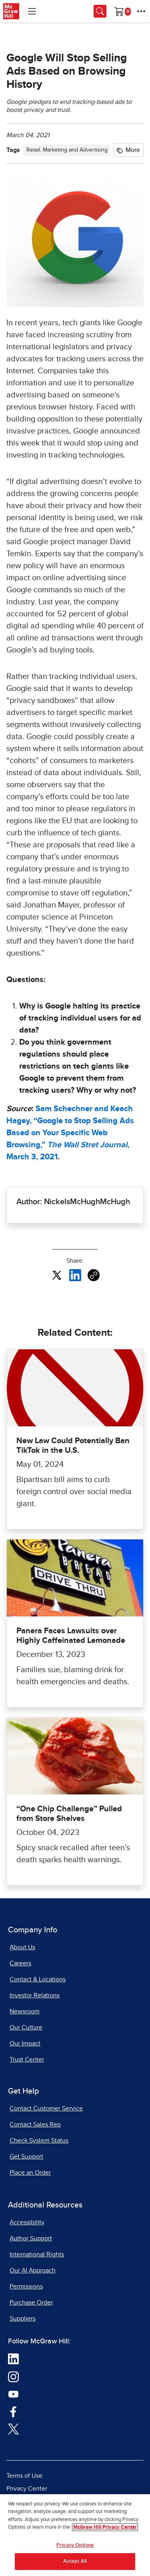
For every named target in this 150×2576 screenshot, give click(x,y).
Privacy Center (26, 2488)
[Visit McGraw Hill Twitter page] (13, 2428)
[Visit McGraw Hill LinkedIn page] (13, 2358)
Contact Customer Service (46, 2108)
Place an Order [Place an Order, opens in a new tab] (30, 2172)
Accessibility (27, 2222)
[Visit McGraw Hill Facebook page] (13, 2411)
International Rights (37, 2254)
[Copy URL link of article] (94, 1275)
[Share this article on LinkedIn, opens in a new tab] (75, 1275)
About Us (22, 1947)
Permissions (26, 2286)
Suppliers (23, 2318)
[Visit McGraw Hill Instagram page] (13, 2376)
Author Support (31, 2238)
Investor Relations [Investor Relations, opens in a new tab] (35, 1995)
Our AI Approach (33, 2270)
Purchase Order (31, 2302)
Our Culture (26, 2027)
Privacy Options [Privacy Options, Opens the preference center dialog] (75, 2549)
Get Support (26, 2156)
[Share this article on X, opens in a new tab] (57, 1275)
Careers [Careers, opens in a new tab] (20, 1963)
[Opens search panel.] (100, 11)
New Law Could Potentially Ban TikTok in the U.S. (73, 1445)
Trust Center (27, 2059)
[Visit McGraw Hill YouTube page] (13, 2393)
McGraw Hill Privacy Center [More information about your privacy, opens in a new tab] (105, 2531)
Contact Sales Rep (35, 2124)
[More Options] (141, 11)
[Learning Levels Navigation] (32, 11)
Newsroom (25, 2011)
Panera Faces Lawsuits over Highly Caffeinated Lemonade (70, 1635)
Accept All (75, 2565)
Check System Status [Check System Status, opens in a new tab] (39, 2140)
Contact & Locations (38, 1979)
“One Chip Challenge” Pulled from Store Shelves (69, 1814)
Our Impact (25, 2043)
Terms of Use (24, 2476)
